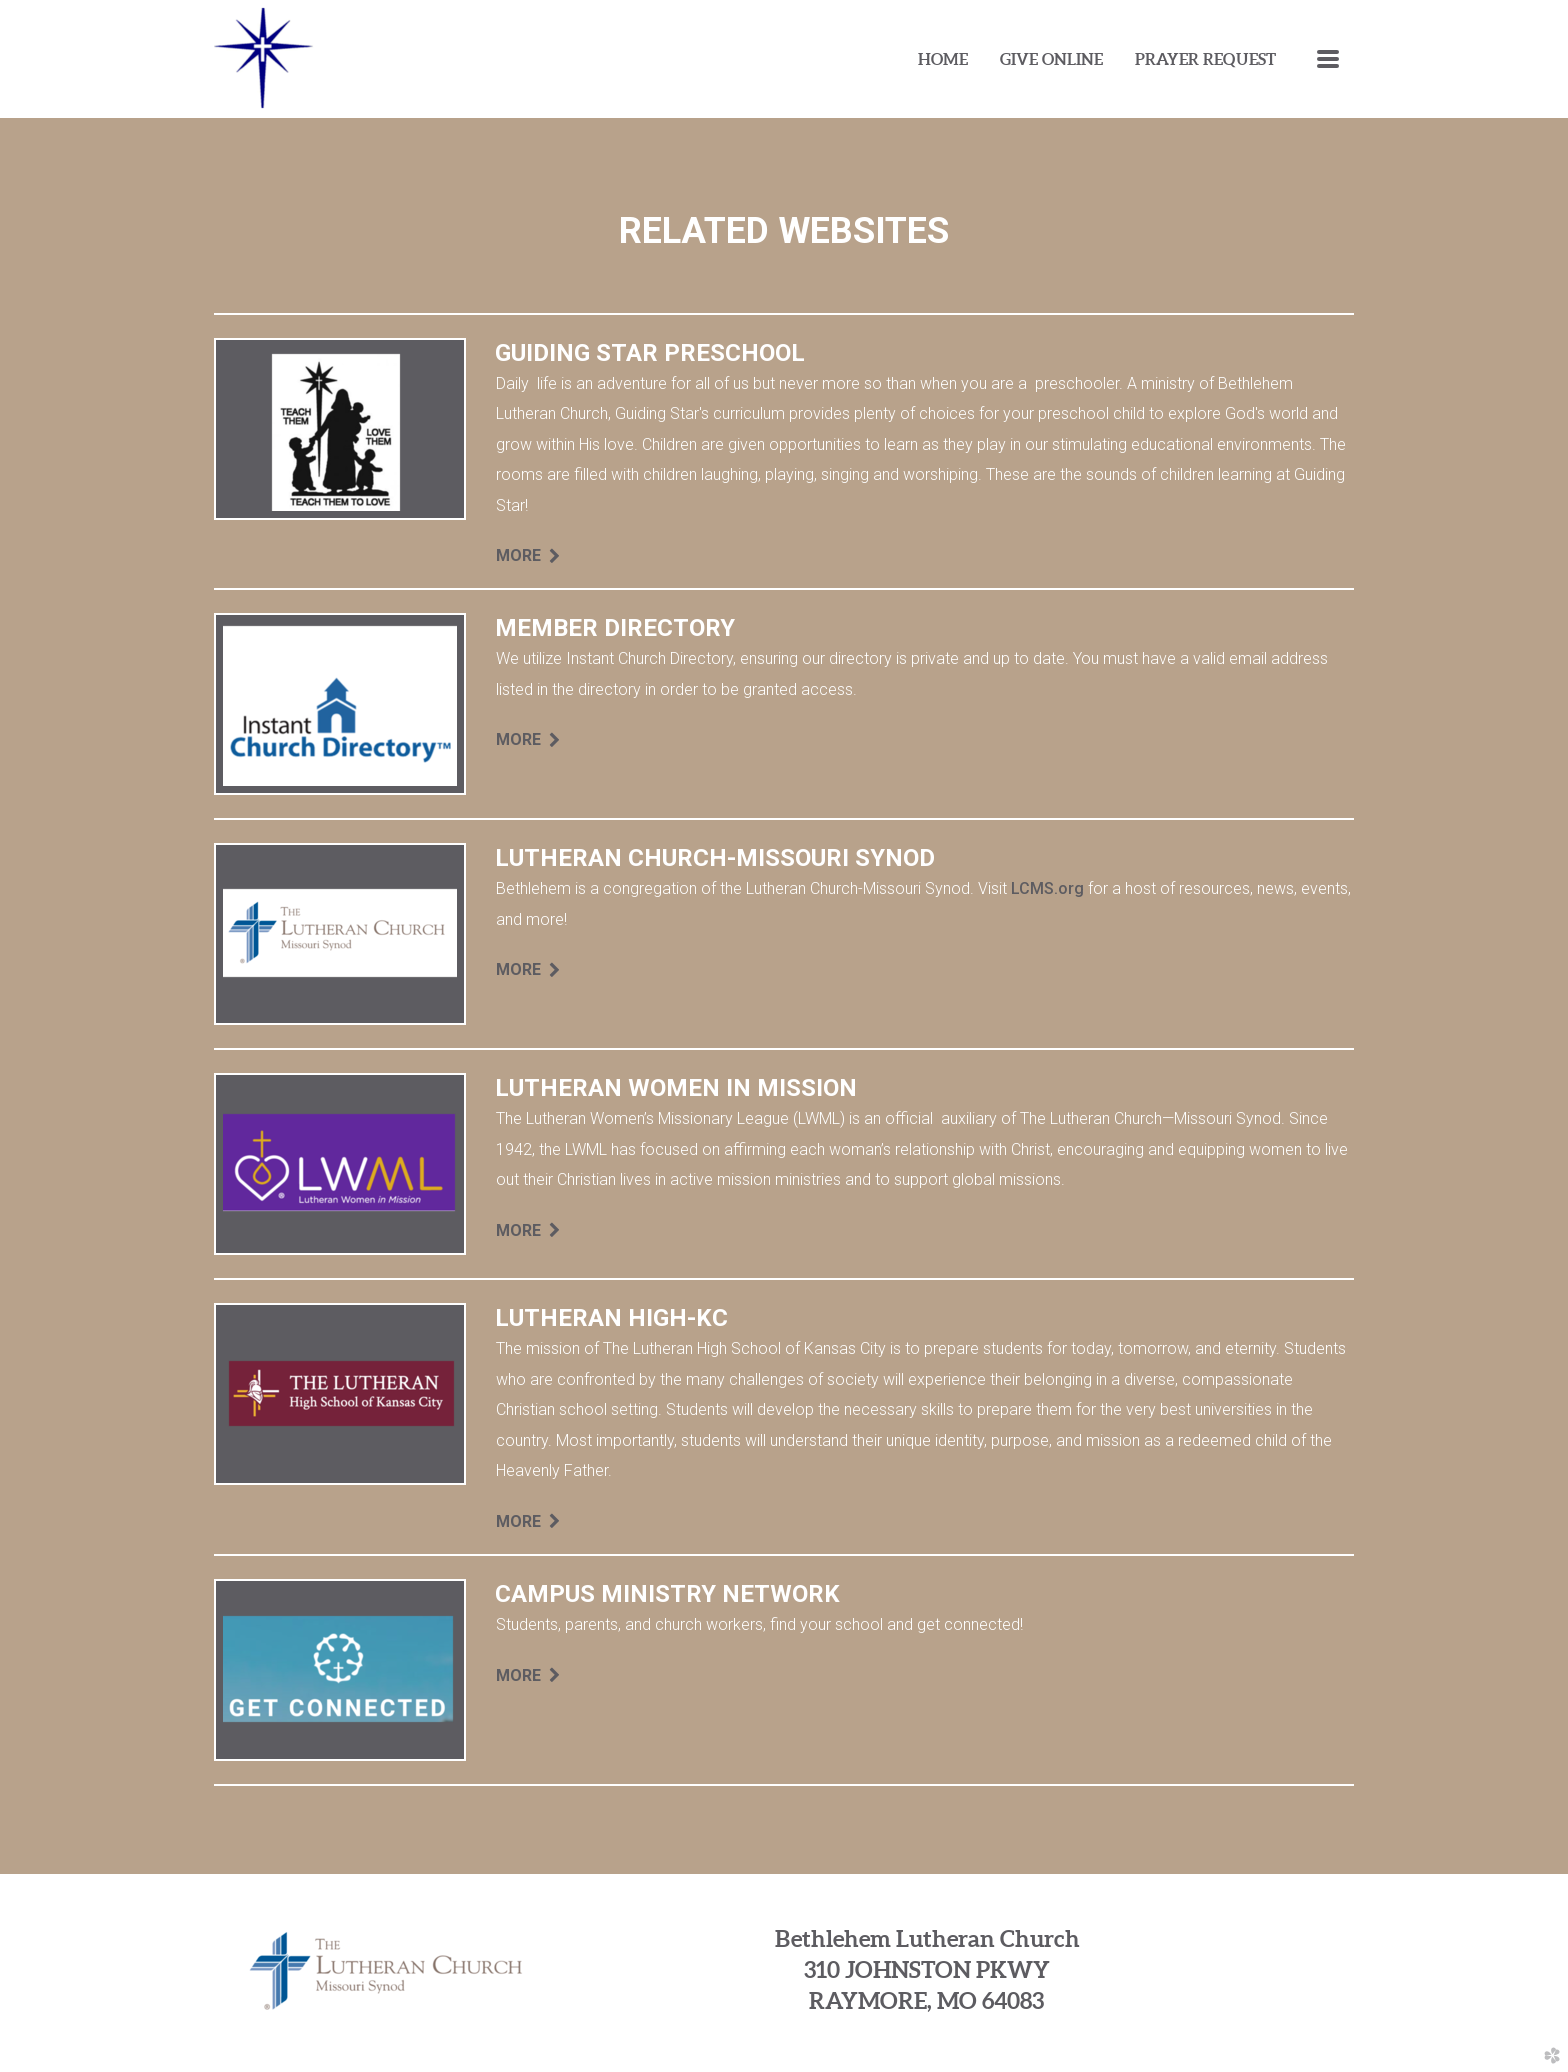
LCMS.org (1047, 888)
